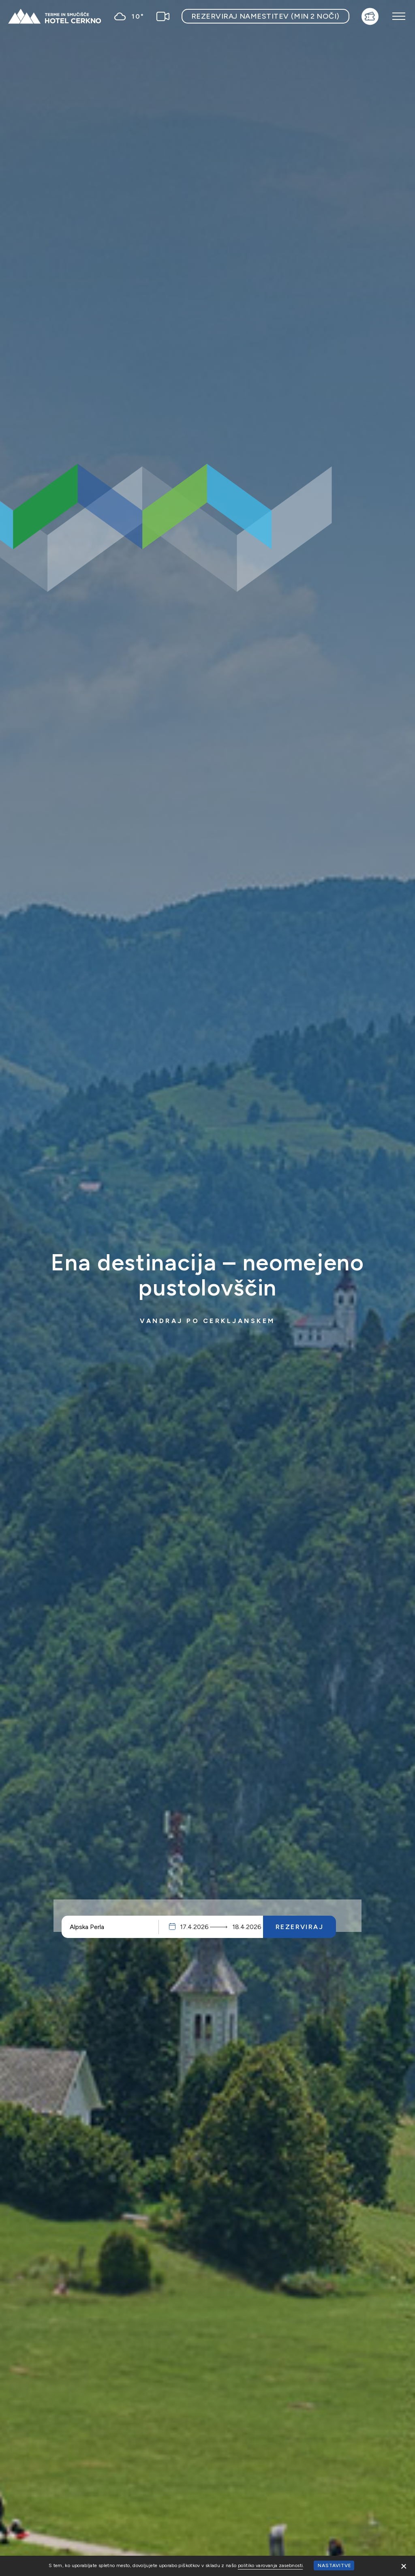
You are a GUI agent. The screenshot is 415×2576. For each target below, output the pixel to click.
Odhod (240, 1927)
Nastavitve (334, 2565)
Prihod (196, 1927)
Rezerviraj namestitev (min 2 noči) (265, 16)
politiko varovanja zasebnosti (270, 2565)
